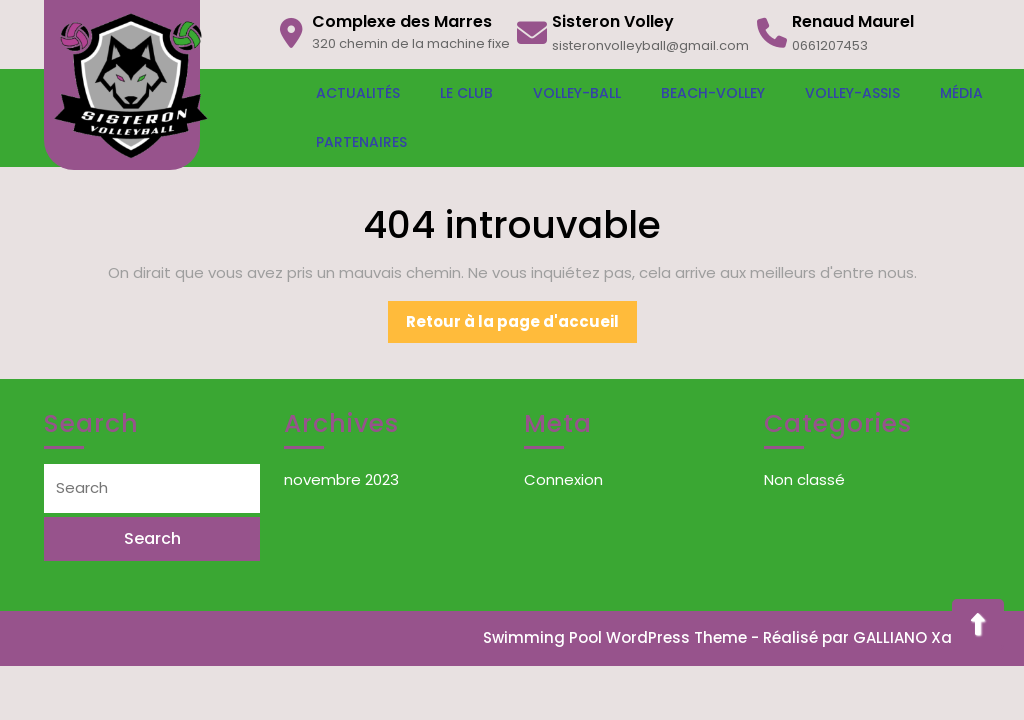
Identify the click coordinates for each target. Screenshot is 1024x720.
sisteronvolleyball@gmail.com (650, 45)
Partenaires (361, 142)
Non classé (804, 479)
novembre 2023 (341, 479)
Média (961, 93)
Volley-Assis (852, 93)
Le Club (466, 93)
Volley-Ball (577, 93)
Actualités (358, 93)
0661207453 (830, 45)
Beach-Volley (713, 93)
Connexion (563, 479)
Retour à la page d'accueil (521, 327)
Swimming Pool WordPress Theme (615, 637)
